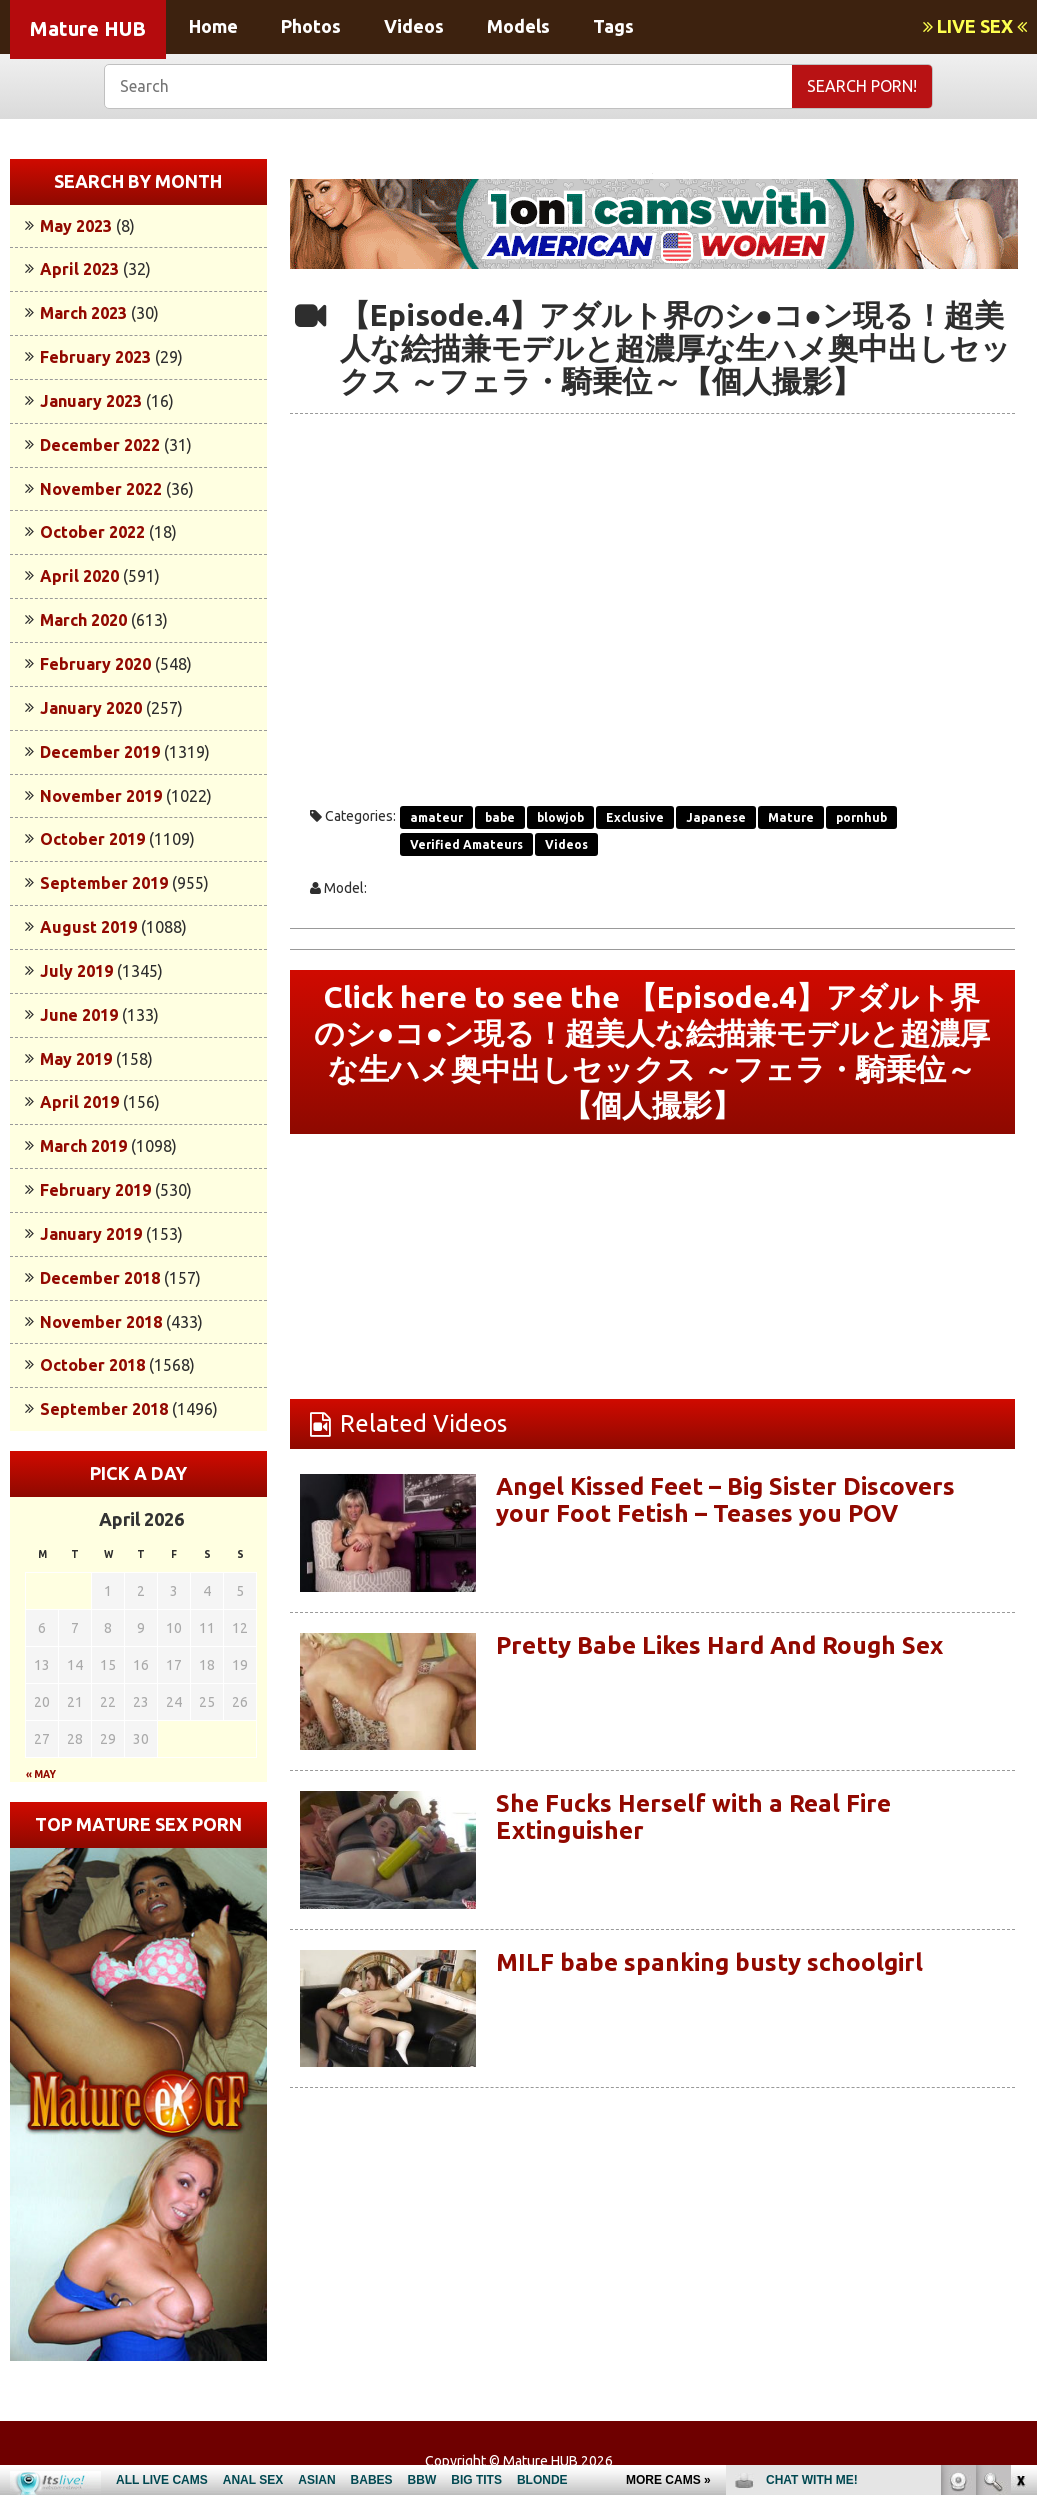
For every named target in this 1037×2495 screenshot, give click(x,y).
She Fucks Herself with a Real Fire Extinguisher (693, 1816)
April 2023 (79, 269)
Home (213, 26)
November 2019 (101, 796)
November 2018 (101, 1322)
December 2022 (100, 445)
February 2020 (95, 664)
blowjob (560, 817)
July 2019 (76, 971)
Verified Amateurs (466, 844)
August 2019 (88, 927)
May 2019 (76, 1059)
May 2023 (76, 226)
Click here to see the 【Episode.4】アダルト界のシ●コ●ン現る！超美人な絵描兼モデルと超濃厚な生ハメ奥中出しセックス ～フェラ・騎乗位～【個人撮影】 (652, 1052)
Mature (791, 817)
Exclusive (635, 817)
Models (518, 26)
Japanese (716, 817)
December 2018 (100, 1278)
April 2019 (79, 1102)
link (1019, 2182)
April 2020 (79, 576)
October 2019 (92, 839)
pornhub (861, 817)
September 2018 (104, 1409)
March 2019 (83, 1146)
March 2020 (83, 620)
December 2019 (100, 752)
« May (41, 1774)
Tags (613, 26)
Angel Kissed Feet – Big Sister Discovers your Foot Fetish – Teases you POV (725, 1499)
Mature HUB (88, 28)
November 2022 (101, 489)
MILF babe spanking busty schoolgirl (709, 1962)
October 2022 (92, 532)
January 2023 (91, 401)
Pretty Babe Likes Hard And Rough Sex (719, 1645)
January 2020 (91, 708)
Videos (414, 26)
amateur (436, 817)
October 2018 (92, 1365)
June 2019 (79, 1015)
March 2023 (83, 313)
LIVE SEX (975, 26)
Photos (311, 26)
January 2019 (91, 1234)
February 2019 (95, 1190)
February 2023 (95, 357)
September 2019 (104, 883)
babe (500, 817)
